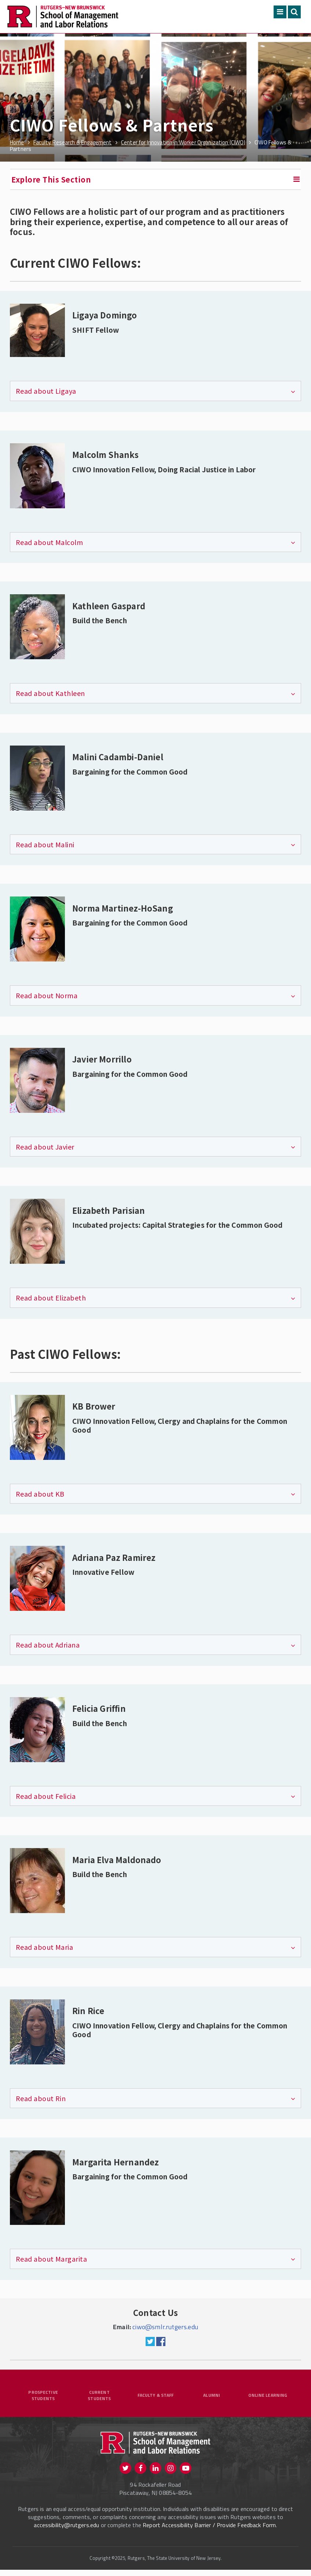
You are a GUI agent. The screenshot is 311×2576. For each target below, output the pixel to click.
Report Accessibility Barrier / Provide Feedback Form (209, 2531)
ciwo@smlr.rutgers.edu (165, 2327)
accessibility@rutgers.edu (66, 2531)
